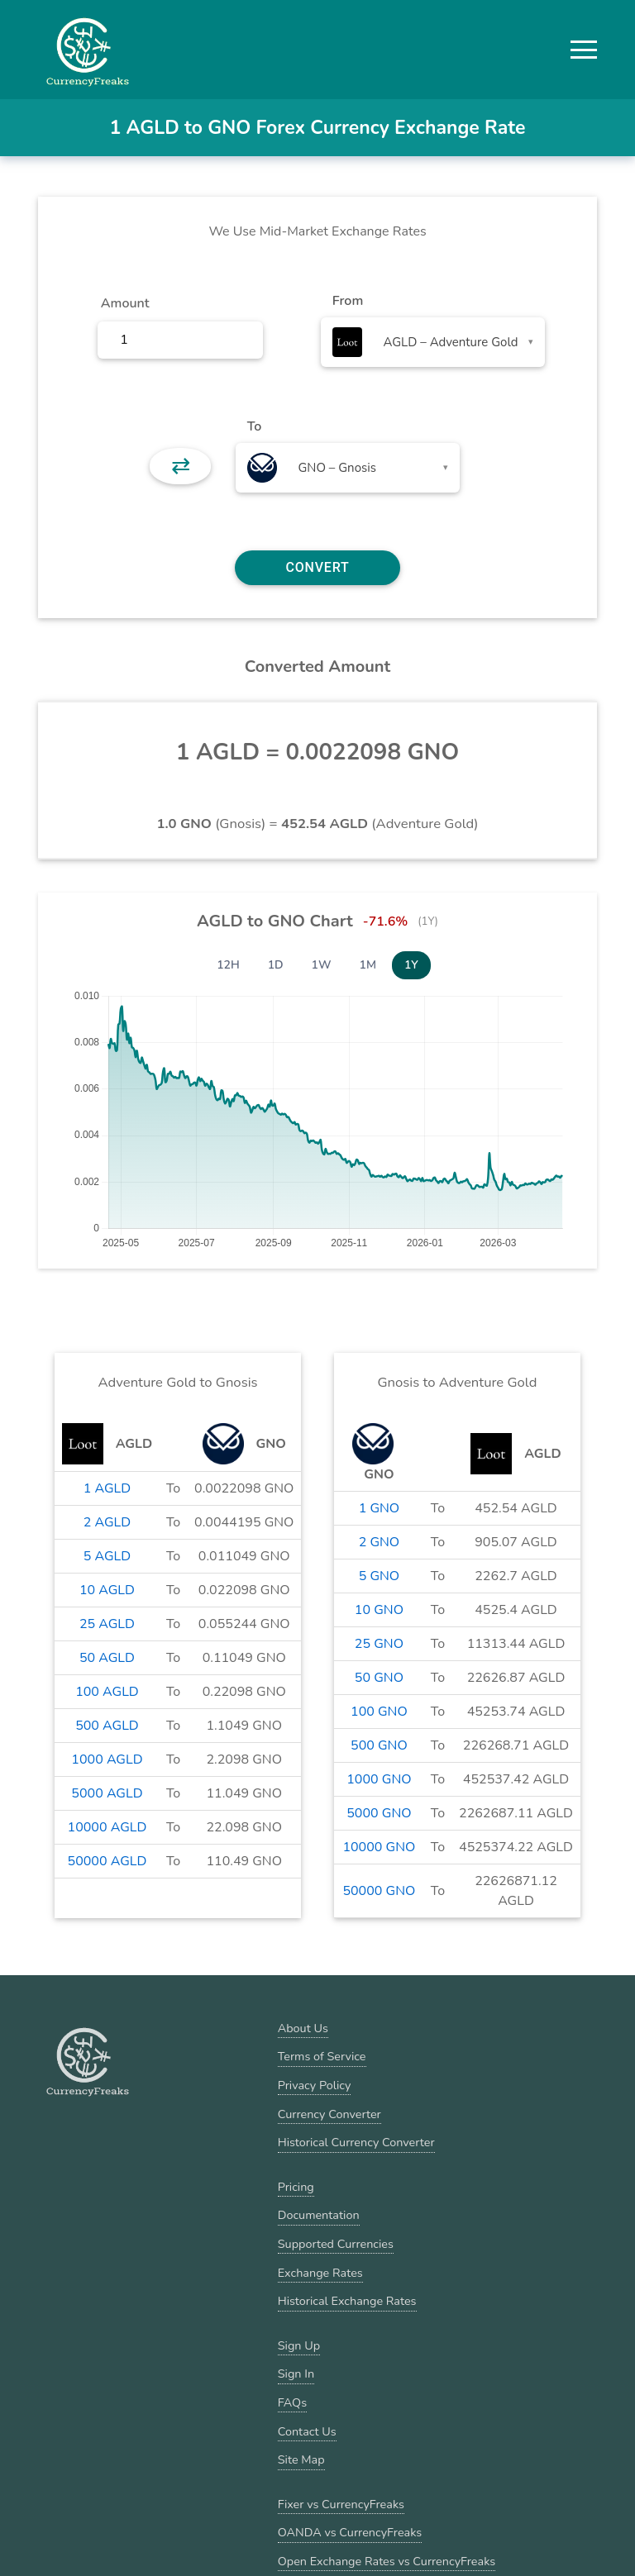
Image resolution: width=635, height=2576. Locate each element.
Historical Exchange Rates (347, 2301)
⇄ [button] (180, 466)
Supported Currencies (336, 2244)
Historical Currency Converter (356, 2142)
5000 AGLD (106, 1793)
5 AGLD (107, 1556)
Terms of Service (322, 2056)
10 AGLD (107, 1590)
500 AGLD (107, 1726)
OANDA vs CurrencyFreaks (350, 2532)
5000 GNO (378, 1813)
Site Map (301, 2459)
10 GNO (379, 1610)
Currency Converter (329, 2114)
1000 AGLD (106, 1759)
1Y (411, 965)
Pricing (296, 2186)
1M (368, 965)
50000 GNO (378, 1891)
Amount (125, 303)
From (347, 301)
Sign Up (299, 2345)
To (254, 426)
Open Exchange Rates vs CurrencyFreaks (386, 2561)
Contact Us (307, 2431)
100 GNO (379, 1711)
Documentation (319, 2215)
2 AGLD (107, 1522)
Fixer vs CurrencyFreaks (341, 2504)
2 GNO (379, 1542)
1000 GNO (378, 1779)
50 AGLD (107, 1658)
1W (322, 965)
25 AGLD (107, 1624)
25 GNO (379, 1644)
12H (228, 965)
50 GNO (379, 1678)
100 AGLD (107, 1692)
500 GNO (379, 1745)
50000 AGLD (107, 1861)
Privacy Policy (314, 2085)
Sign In (296, 2373)
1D (276, 965)
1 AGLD (107, 1488)
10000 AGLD (107, 1827)
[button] (584, 49)
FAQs (292, 2402)
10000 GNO (378, 1847)
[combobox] (433, 342)
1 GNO (379, 1508)
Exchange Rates (320, 2272)
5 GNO (379, 1576)
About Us (303, 2028)
